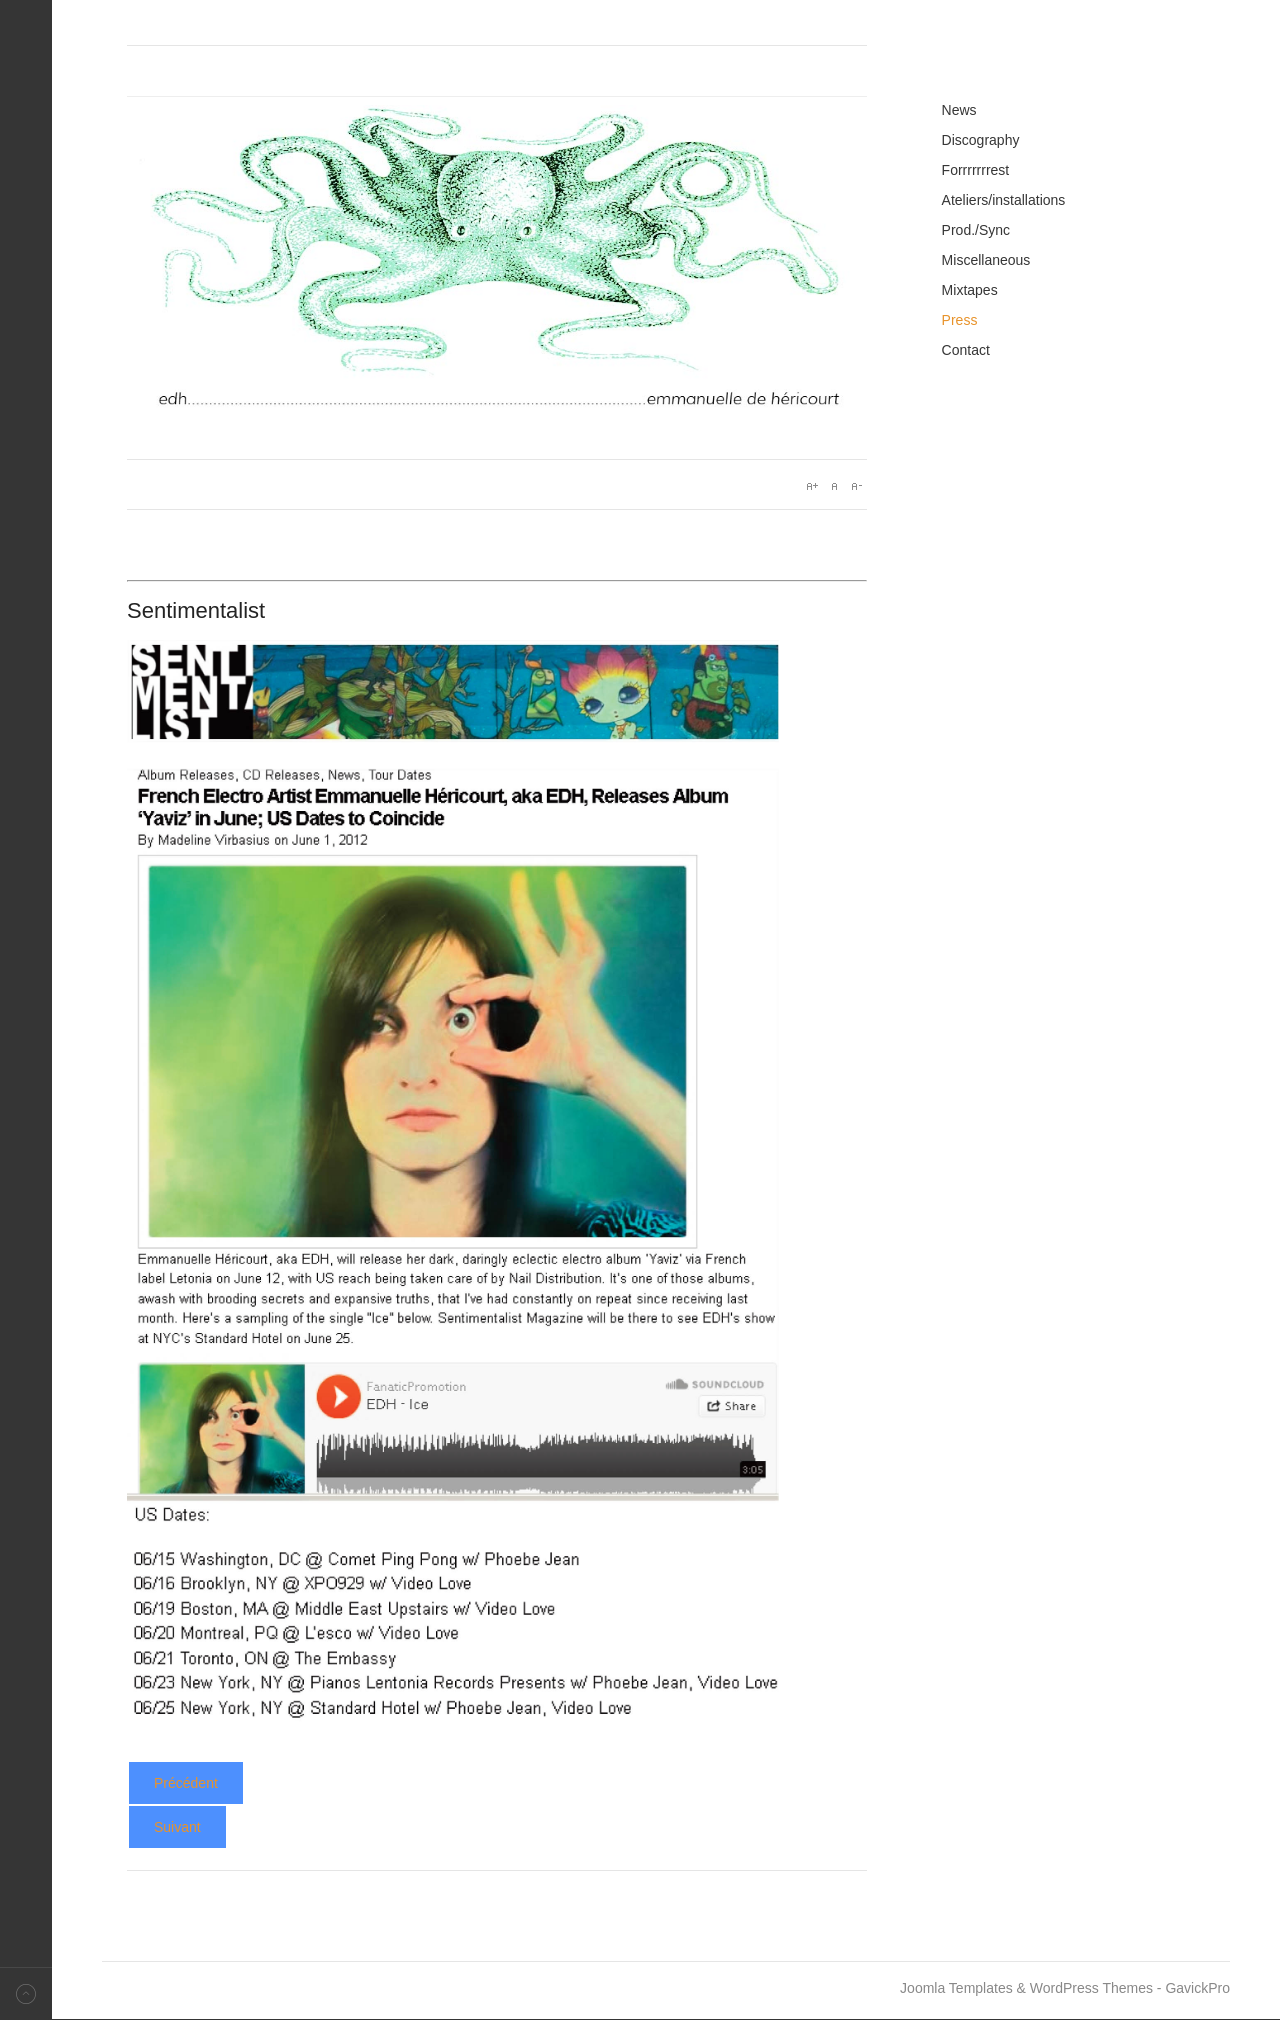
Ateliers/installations (1004, 200)
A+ (812, 486)
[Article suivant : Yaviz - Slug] (177, 1827)
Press (960, 320)
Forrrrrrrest (976, 170)
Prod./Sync (976, 230)
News (959, 110)
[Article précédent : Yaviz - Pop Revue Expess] (186, 1783)
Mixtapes (970, 290)
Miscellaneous (986, 260)
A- (856, 486)
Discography (981, 140)
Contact (966, 350)
